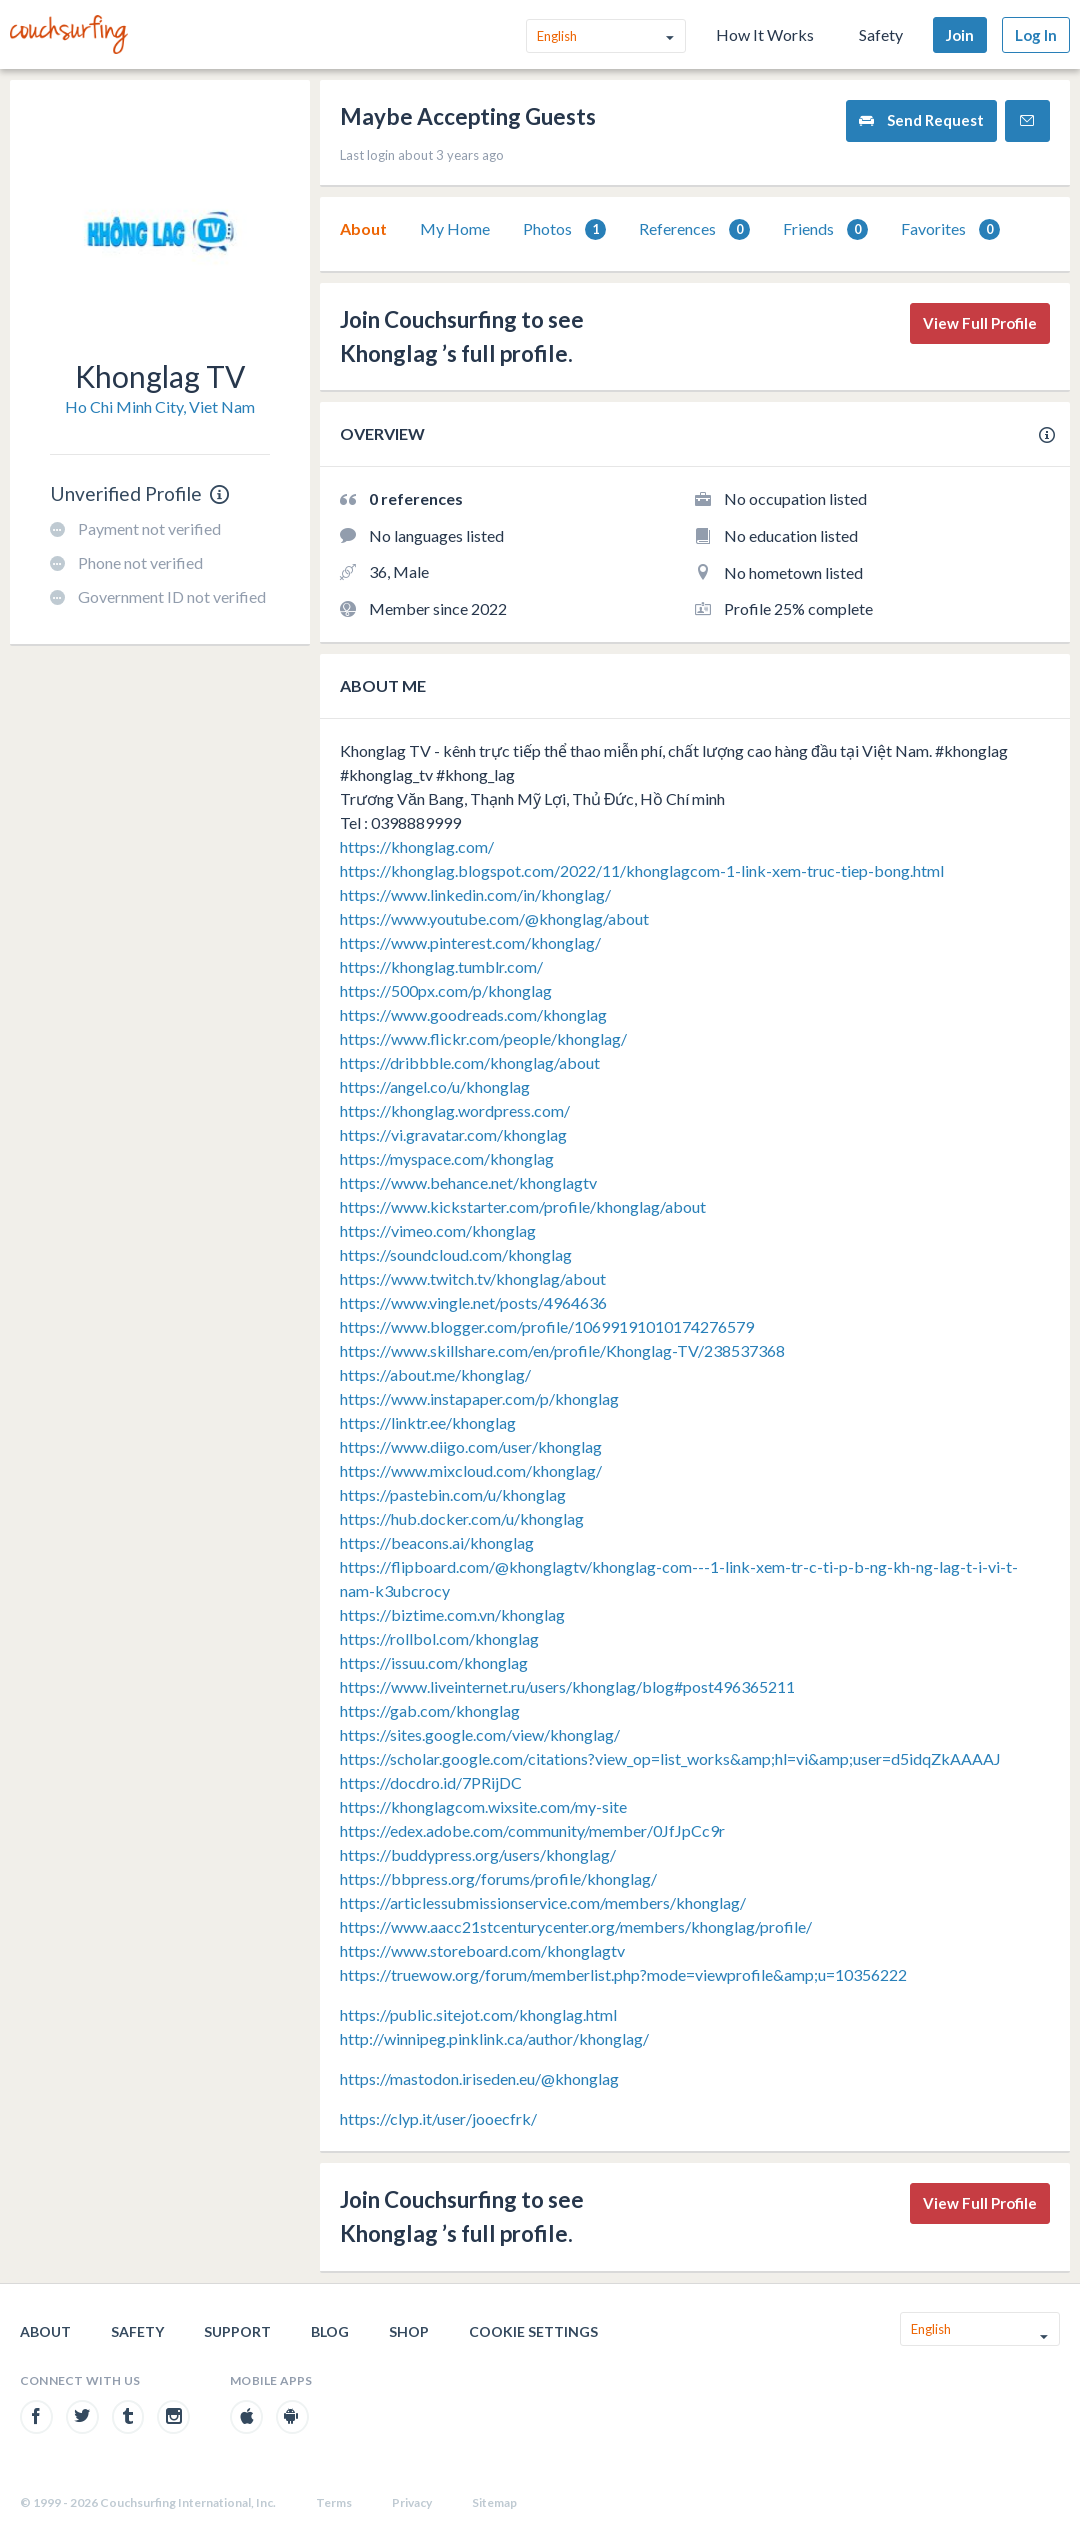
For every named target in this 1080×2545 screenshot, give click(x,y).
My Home (455, 228)
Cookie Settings (533, 2331)
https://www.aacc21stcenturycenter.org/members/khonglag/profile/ (576, 1926)
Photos (564, 229)
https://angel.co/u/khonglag (435, 1086)
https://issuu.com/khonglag (434, 1662)
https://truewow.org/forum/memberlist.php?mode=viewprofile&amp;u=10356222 (623, 1974)
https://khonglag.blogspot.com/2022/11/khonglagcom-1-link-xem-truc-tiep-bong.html (642, 870)
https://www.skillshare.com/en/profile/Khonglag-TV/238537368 (562, 1350)
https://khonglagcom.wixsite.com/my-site (483, 1806)
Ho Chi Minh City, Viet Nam (160, 406)
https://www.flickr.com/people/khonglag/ (483, 1038)
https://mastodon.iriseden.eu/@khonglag (479, 2078)
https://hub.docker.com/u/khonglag (462, 1518)
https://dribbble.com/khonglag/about (470, 1062)
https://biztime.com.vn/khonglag (452, 1614)
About (363, 228)
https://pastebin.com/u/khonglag (453, 1494)
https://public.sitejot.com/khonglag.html (478, 2014)
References (694, 229)
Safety (881, 34)
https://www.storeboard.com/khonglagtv (482, 1950)
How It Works (765, 34)
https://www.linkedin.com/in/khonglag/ (475, 894)
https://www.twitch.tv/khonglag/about (473, 1278)
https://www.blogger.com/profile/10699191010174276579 (547, 1326)
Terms (334, 2502)
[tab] (363, 229)
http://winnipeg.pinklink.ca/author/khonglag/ (494, 2038)
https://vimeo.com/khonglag (438, 1230)
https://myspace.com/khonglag (447, 1158)
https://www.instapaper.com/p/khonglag (479, 1398)
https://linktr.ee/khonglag (428, 1422)
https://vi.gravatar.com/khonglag (453, 1134)
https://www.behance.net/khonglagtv (468, 1182)
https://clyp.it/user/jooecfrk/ (438, 2118)
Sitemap (494, 2502)
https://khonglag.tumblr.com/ (441, 966)
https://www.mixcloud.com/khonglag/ (471, 1470)
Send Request (921, 120)
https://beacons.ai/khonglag (437, 1542)
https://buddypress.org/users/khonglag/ (478, 1854)
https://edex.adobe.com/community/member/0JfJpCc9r (532, 1830)
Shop (409, 2331)
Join (960, 35)
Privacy (412, 2502)
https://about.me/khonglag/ (435, 1374)
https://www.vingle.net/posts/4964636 (473, 1302)
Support (237, 2331)
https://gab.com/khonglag (430, 1710)
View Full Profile (980, 323)
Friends (825, 229)
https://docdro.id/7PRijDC (431, 1782)
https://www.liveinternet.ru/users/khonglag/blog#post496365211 (567, 1686)
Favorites (950, 229)
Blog (330, 2331)
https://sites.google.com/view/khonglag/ (480, 1734)
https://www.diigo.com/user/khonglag (471, 1446)
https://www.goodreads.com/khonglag (473, 1014)
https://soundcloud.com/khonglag (456, 1254)
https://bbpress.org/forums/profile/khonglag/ (498, 1878)
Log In (1036, 35)
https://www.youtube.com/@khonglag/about (494, 918)
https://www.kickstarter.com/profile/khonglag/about (523, 1206)
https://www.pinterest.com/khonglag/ (470, 942)
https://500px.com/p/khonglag (446, 990)
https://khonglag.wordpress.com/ (455, 1110)
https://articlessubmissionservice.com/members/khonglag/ (543, 1902)
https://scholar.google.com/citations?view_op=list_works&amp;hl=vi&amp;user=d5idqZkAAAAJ (670, 1758)
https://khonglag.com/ (417, 846)
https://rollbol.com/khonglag (439, 1638)
